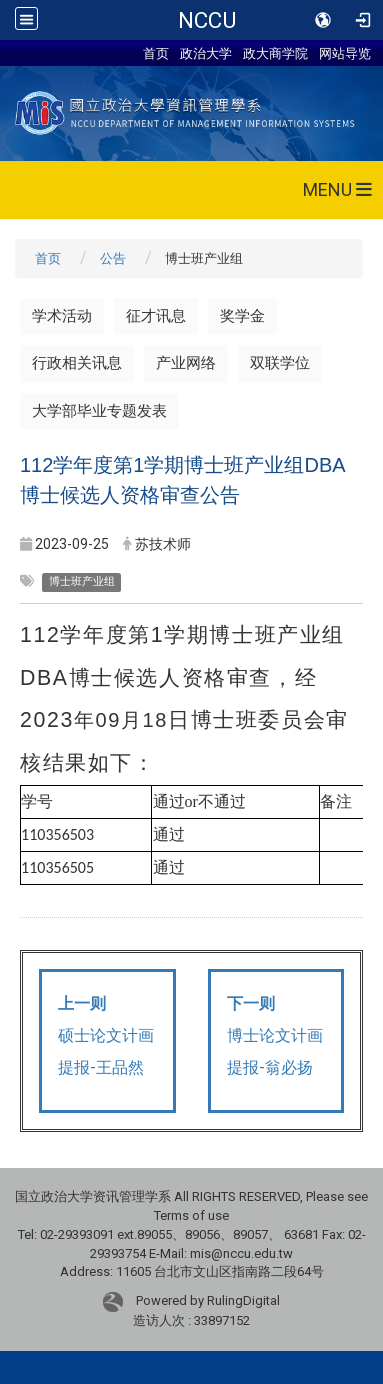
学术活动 (62, 316)
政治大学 (206, 53)
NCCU (207, 20)
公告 (113, 258)
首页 (156, 53)
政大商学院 (275, 53)
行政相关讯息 (77, 363)
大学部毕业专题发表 (99, 411)
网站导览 (345, 53)
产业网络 (186, 363)
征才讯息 (156, 316)
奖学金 (242, 316)
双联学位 (280, 363)
